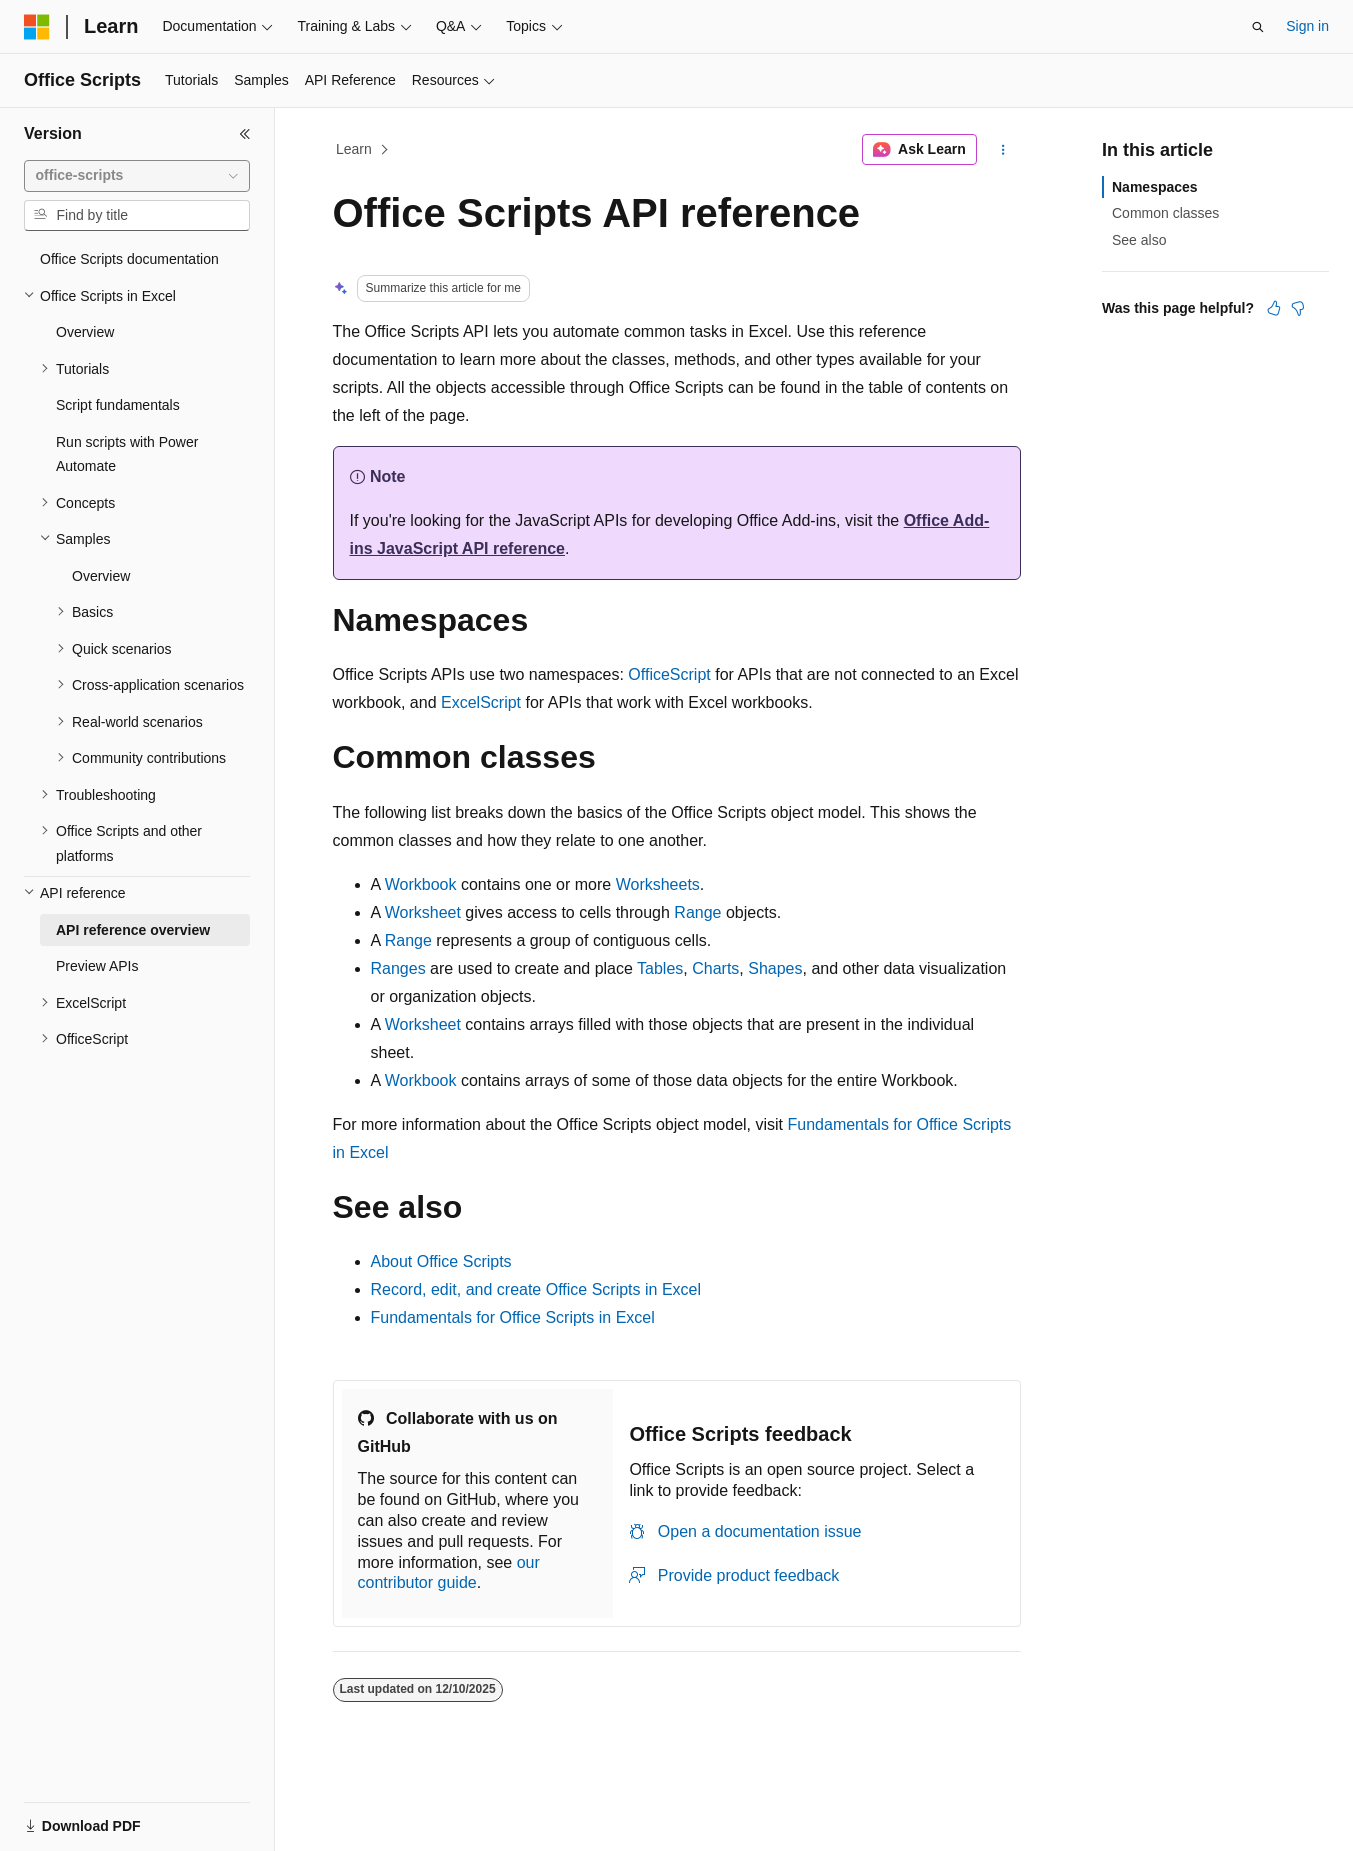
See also (1139, 240)
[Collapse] (245, 134)
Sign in (1307, 26)
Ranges (398, 968)
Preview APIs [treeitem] (97, 966)
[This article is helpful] (1274, 308)
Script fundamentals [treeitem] (118, 405)
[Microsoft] (37, 27)
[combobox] (137, 176)
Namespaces (1155, 187)
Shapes (775, 968)
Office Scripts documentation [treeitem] (129, 259)
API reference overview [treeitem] (133, 930)
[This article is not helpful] (1298, 308)
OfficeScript (669, 674)
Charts (715, 968)
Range (697, 912)
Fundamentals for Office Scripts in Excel (513, 1317)
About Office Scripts (441, 1261)
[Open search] (1258, 27)
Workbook (421, 884)
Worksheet (423, 912)
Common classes (1165, 213)
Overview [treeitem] (85, 332)
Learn (354, 149)
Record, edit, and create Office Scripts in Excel (536, 1289)
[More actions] (1002, 150)
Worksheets (658, 884)
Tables (660, 968)
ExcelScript (481, 702)
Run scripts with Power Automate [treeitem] (127, 454)
